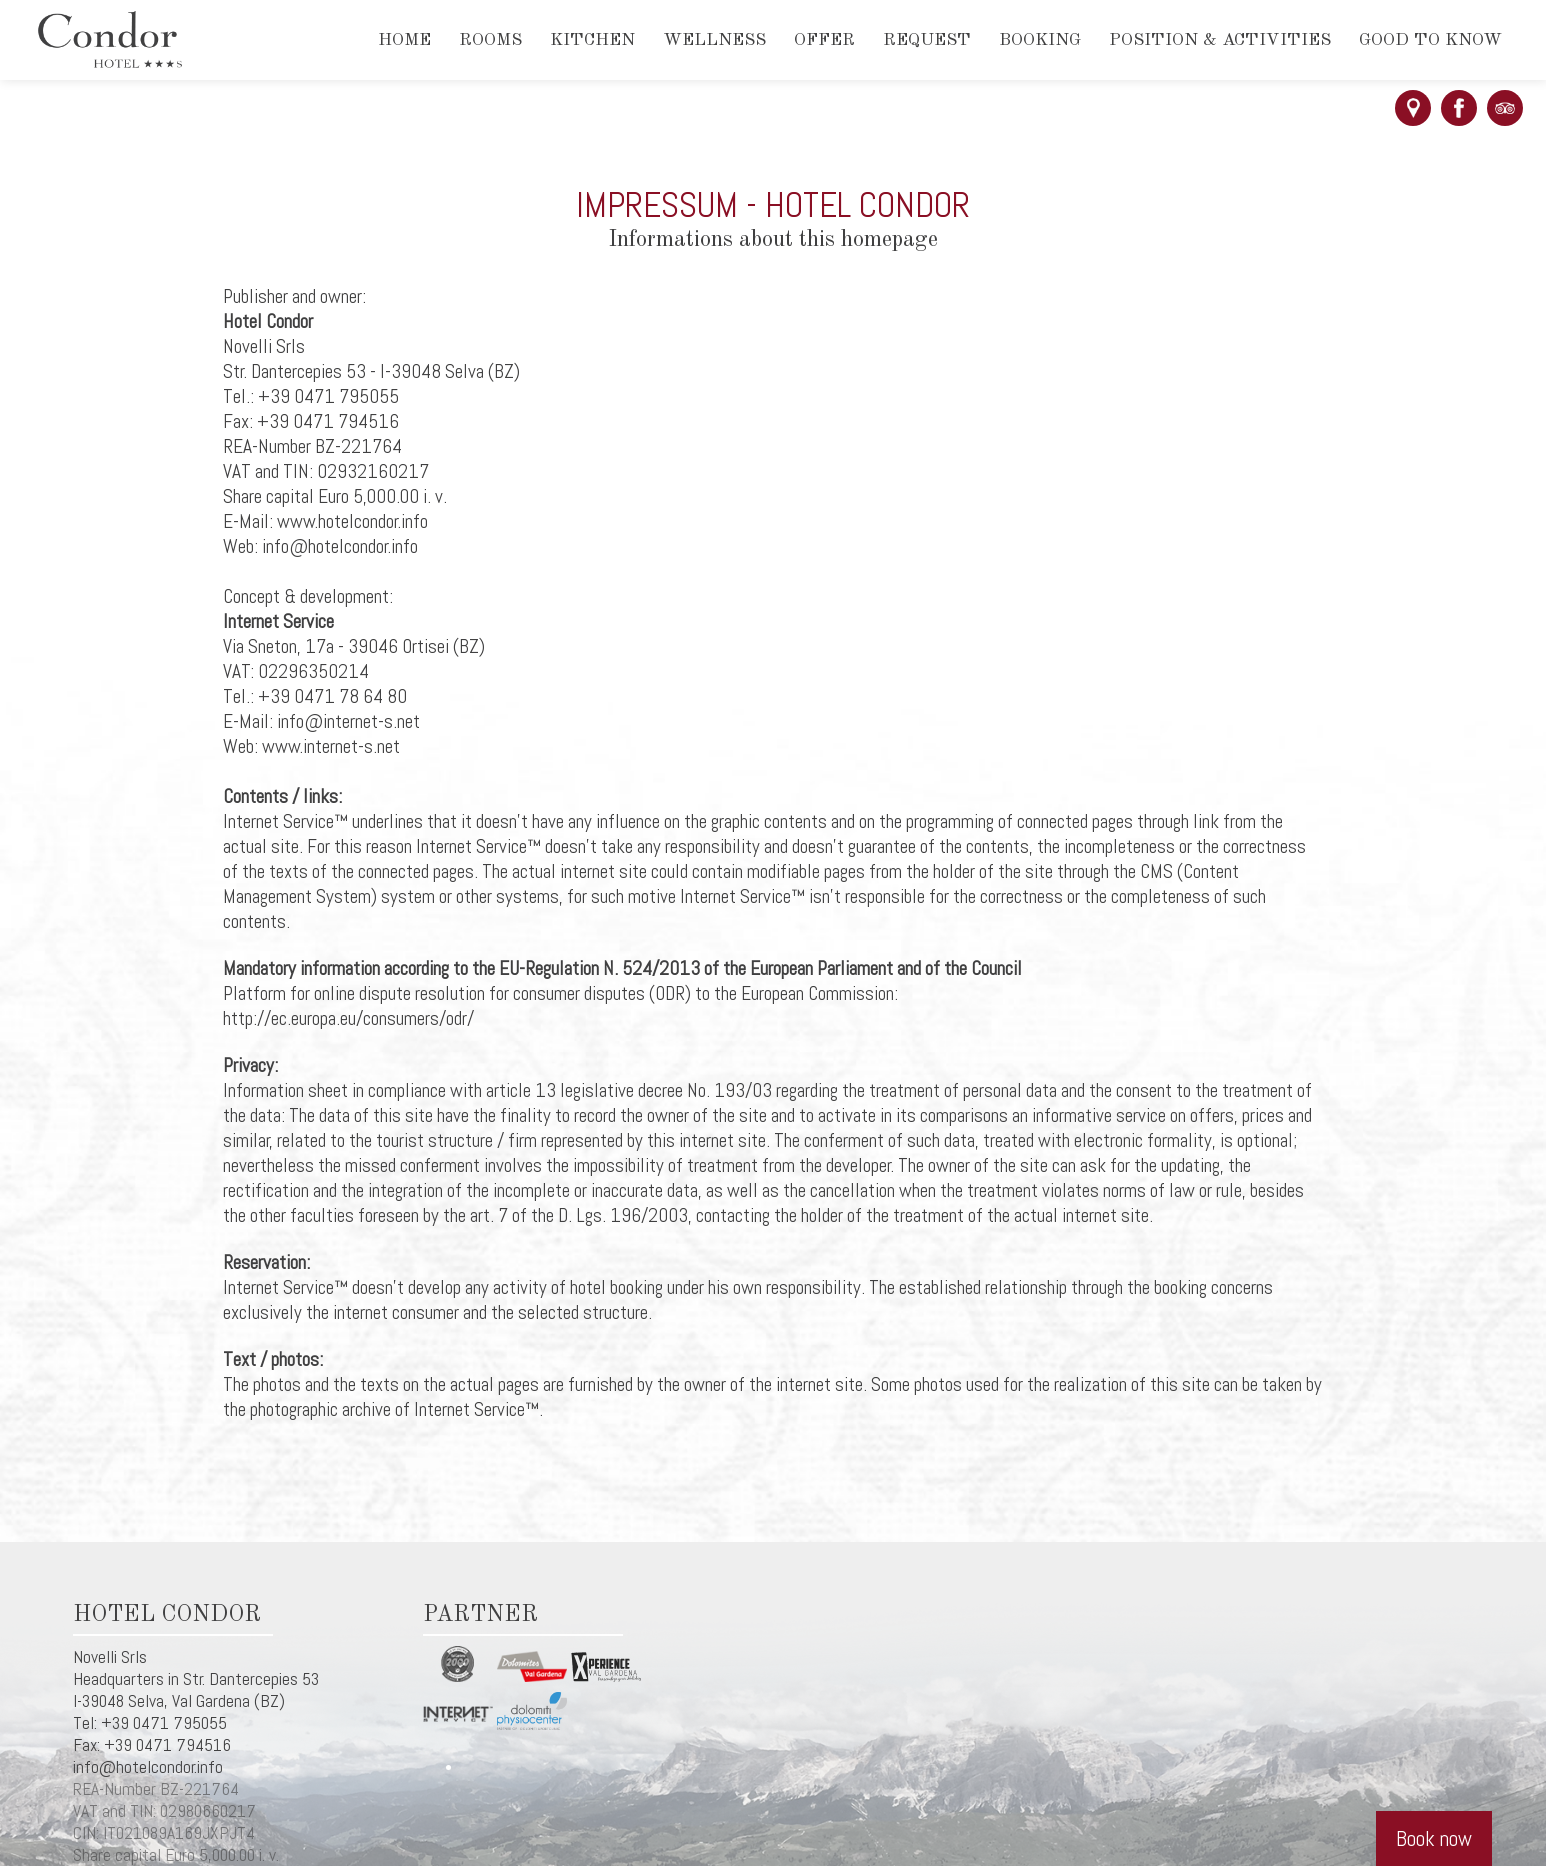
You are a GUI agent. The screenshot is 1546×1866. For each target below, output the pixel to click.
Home (404, 40)
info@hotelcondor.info (148, 1767)
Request (927, 40)
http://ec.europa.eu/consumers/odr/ (348, 1018)
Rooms (490, 40)
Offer (824, 40)
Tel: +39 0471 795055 (150, 1723)
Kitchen (592, 40)
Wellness (714, 40)
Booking (1040, 40)
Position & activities (1220, 40)
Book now (1434, 1838)
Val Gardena (211, 1701)
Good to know (1430, 40)
